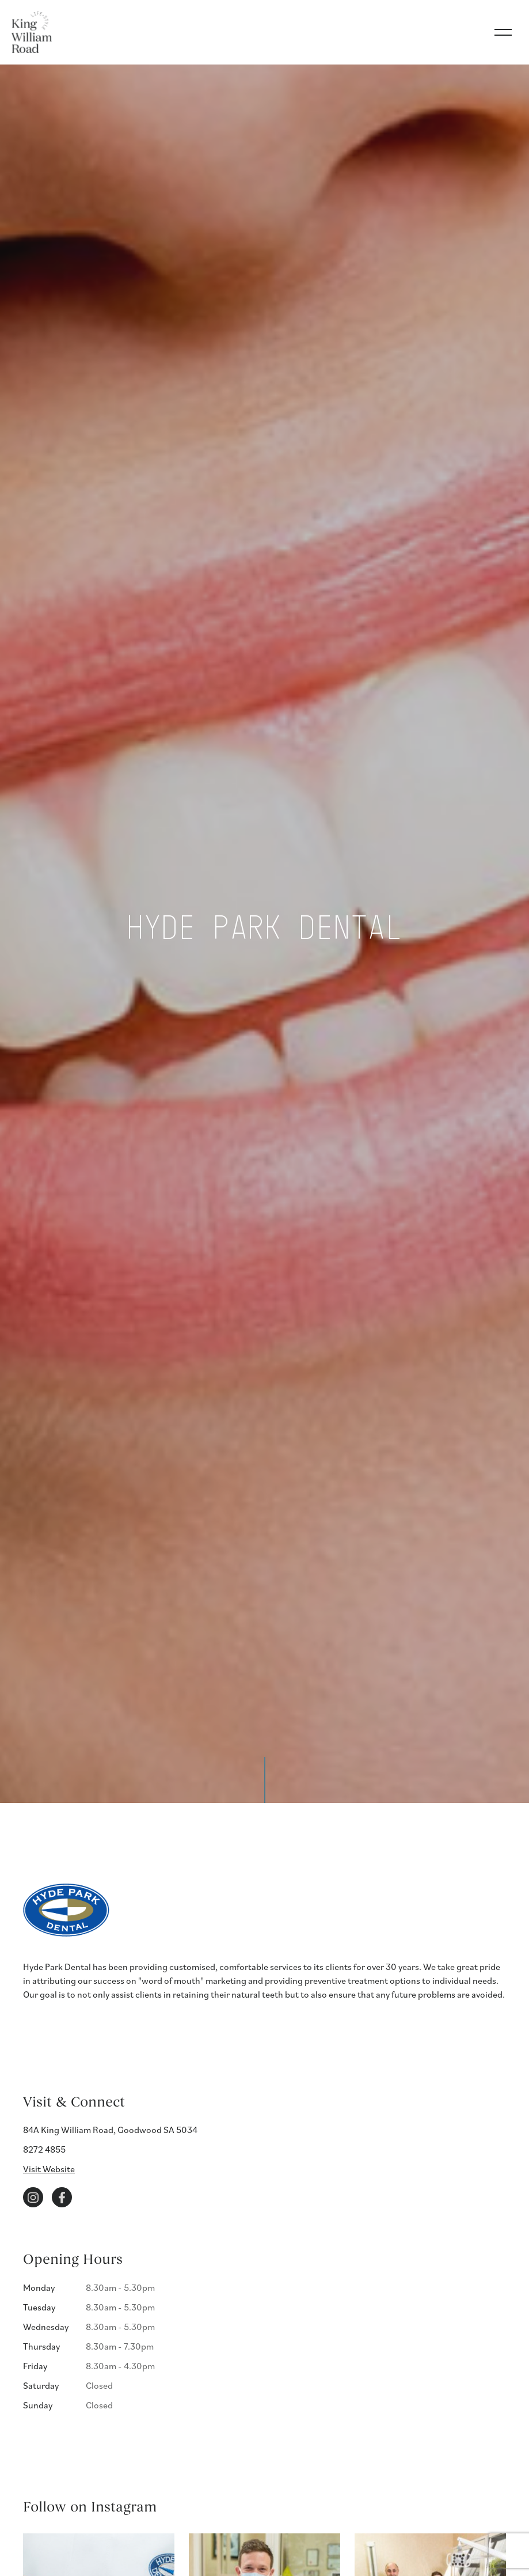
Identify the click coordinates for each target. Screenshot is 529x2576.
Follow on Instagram (90, 2507)
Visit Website (49, 2169)
